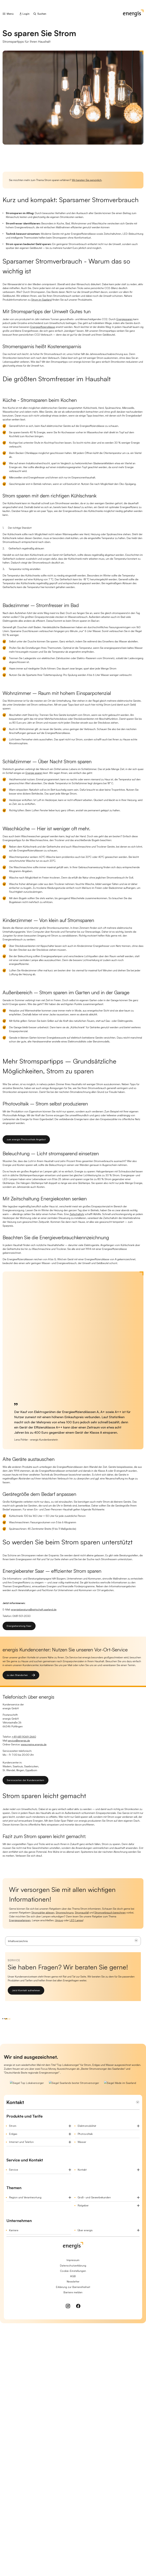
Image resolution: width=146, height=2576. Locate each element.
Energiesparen (124, 319)
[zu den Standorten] (21, 2411)
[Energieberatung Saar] (19, 2362)
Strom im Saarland (41, 299)
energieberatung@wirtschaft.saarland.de (34, 2346)
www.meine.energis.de (34, 2481)
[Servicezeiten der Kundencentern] (25, 2517)
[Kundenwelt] (25, 14)
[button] (10, 14)
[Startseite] (133, 14)
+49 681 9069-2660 (24, 2473)
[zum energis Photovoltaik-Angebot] (26, 1876)
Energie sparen (33, 1119)
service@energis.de (19, 2477)
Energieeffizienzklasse (42, 327)
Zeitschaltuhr (77, 1950)
